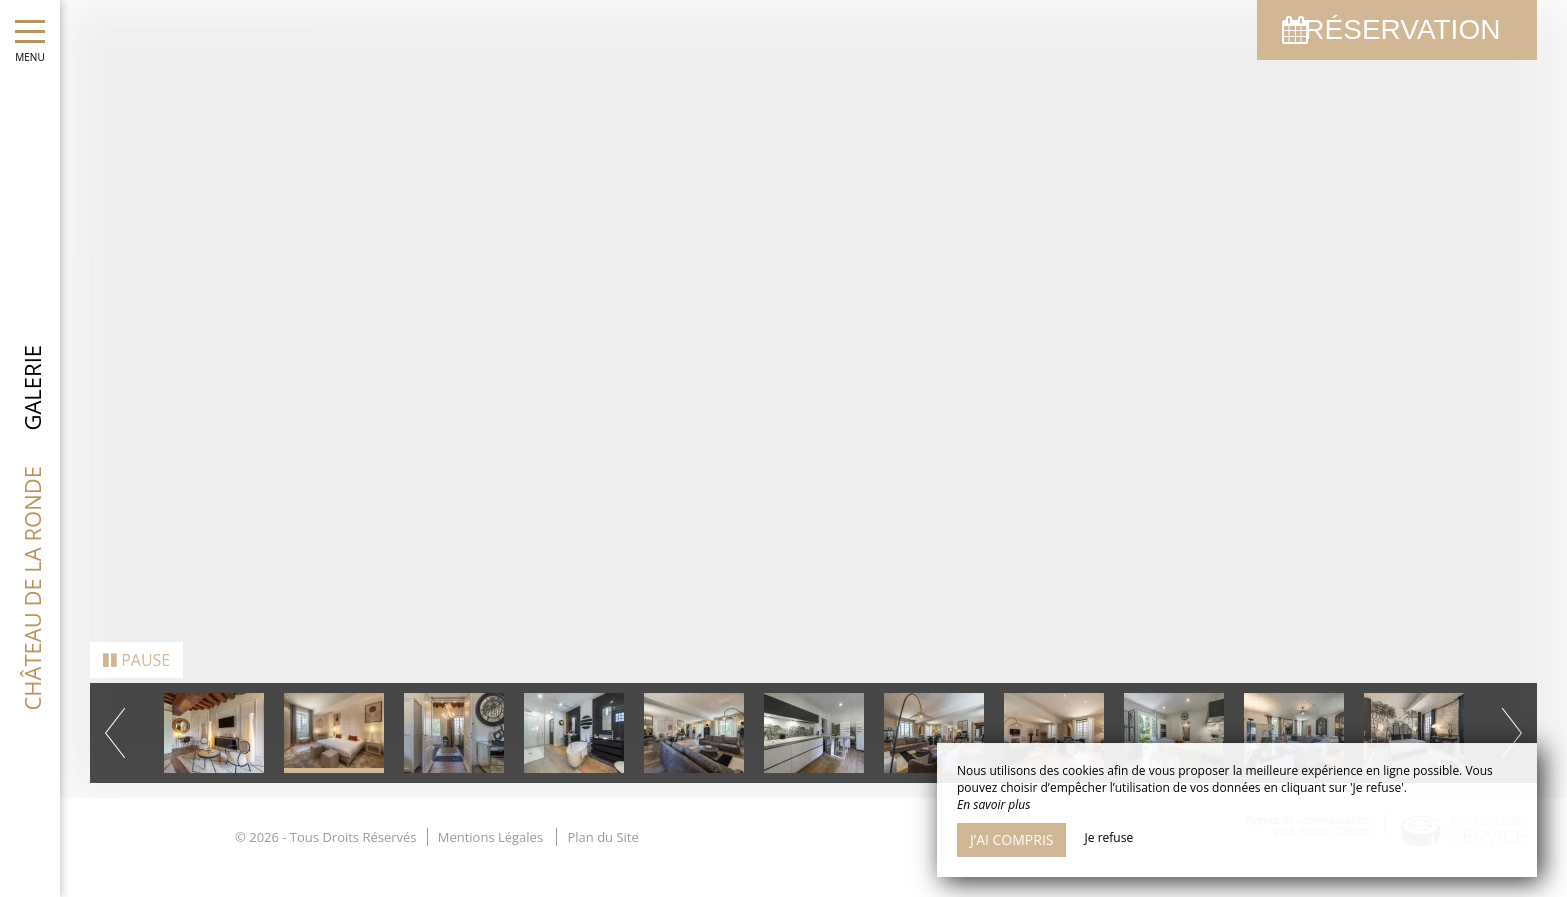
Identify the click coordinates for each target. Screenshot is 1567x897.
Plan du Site (602, 813)
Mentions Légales (490, 813)
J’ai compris (1011, 839)
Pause (136, 636)
